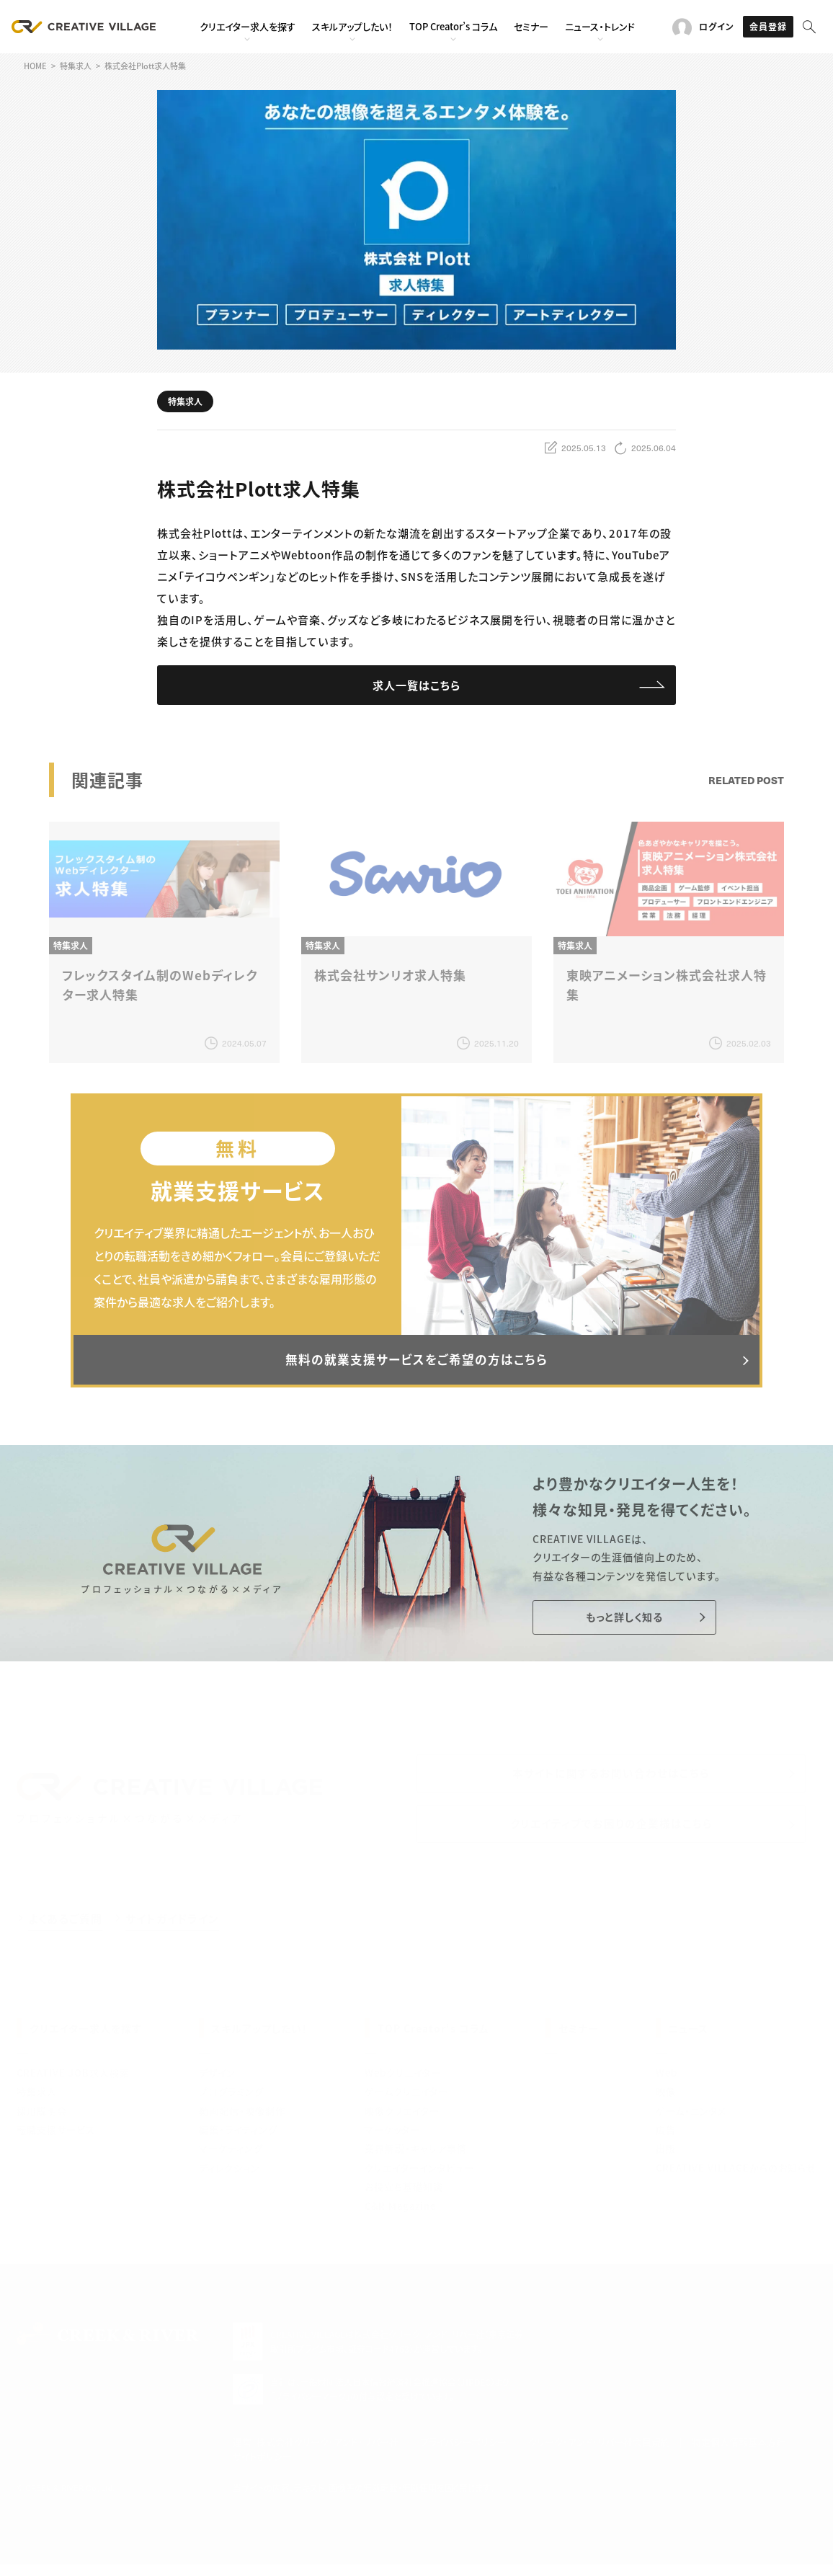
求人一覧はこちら (416, 686)
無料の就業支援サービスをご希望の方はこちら (416, 1364)
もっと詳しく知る (619, 1624)
